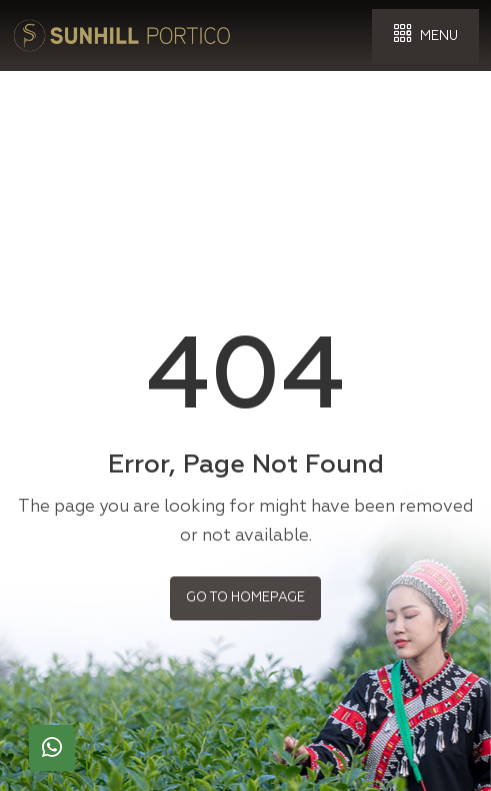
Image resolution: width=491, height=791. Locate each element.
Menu (425, 35)
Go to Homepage (245, 595)
